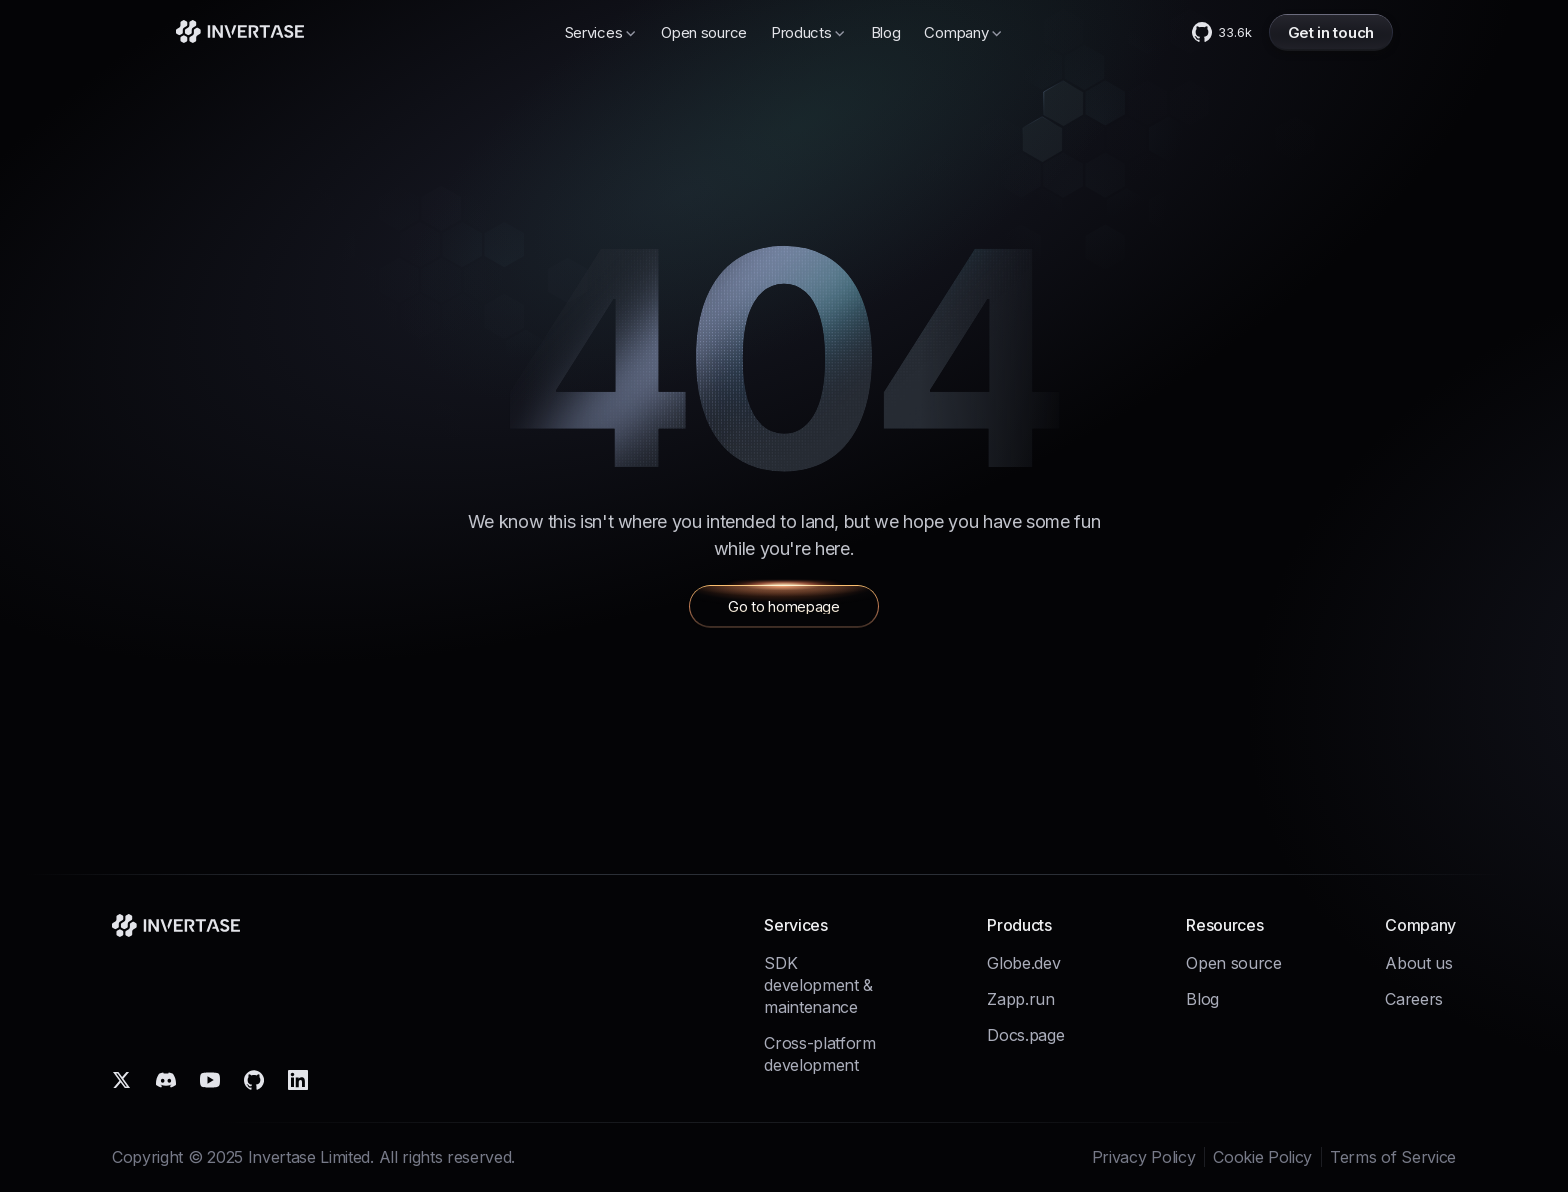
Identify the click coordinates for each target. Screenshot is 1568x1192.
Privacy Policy (1144, 1157)
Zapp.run (1020, 999)
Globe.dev (1023, 963)
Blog (886, 32)
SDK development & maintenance (818, 985)
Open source (704, 32)
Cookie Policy (1262, 1157)
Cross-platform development (820, 1054)
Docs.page (1025, 1035)
